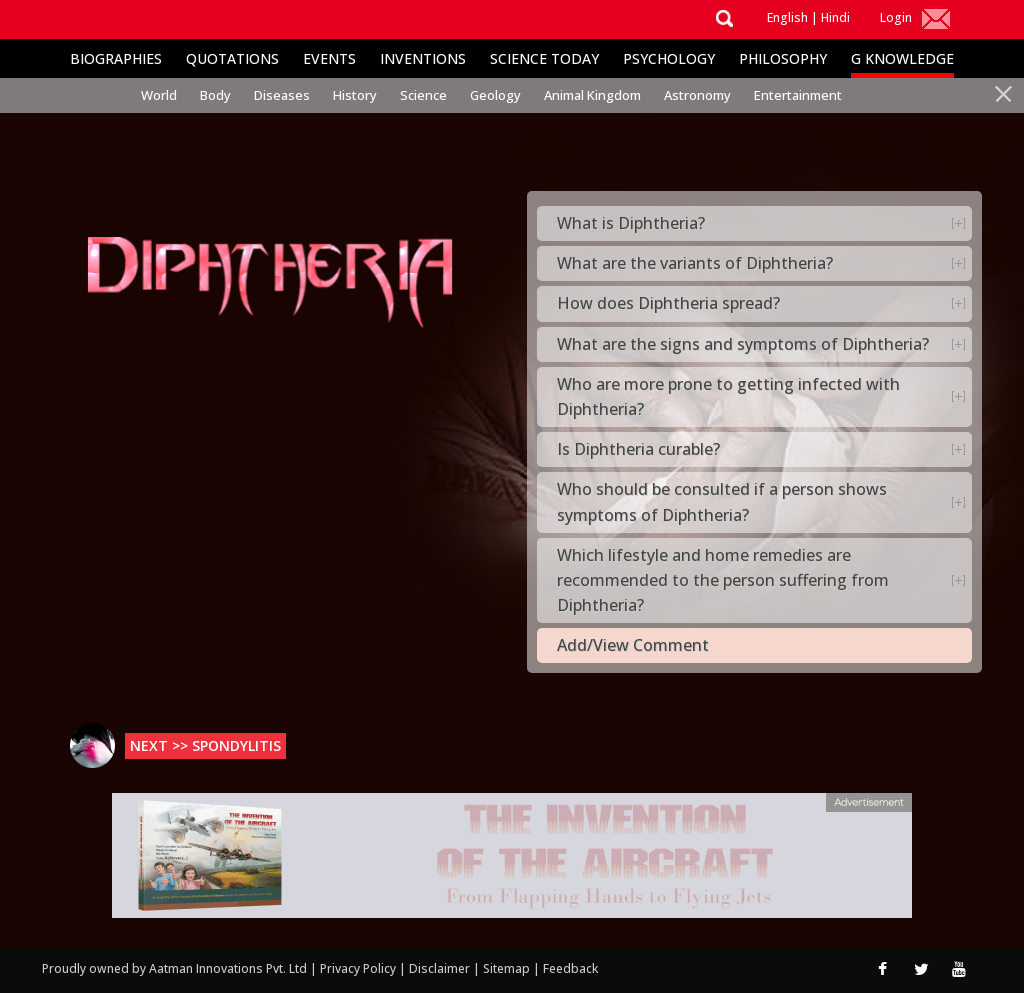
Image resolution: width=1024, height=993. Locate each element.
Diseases (282, 95)
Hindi (835, 17)
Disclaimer (439, 968)
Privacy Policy (359, 968)
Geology (495, 95)
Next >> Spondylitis (205, 745)
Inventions (423, 58)
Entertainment (798, 95)
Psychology (669, 58)
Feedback (570, 968)
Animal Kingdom (592, 95)
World (159, 95)
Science (423, 95)
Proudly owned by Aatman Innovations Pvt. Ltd (174, 968)
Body (215, 95)
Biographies (116, 58)
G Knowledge (902, 58)
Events (329, 58)
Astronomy (697, 95)
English (787, 17)
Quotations (232, 58)
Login (896, 17)
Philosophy (783, 58)
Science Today (544, 58)
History (355, 95)
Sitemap (508, 968)
